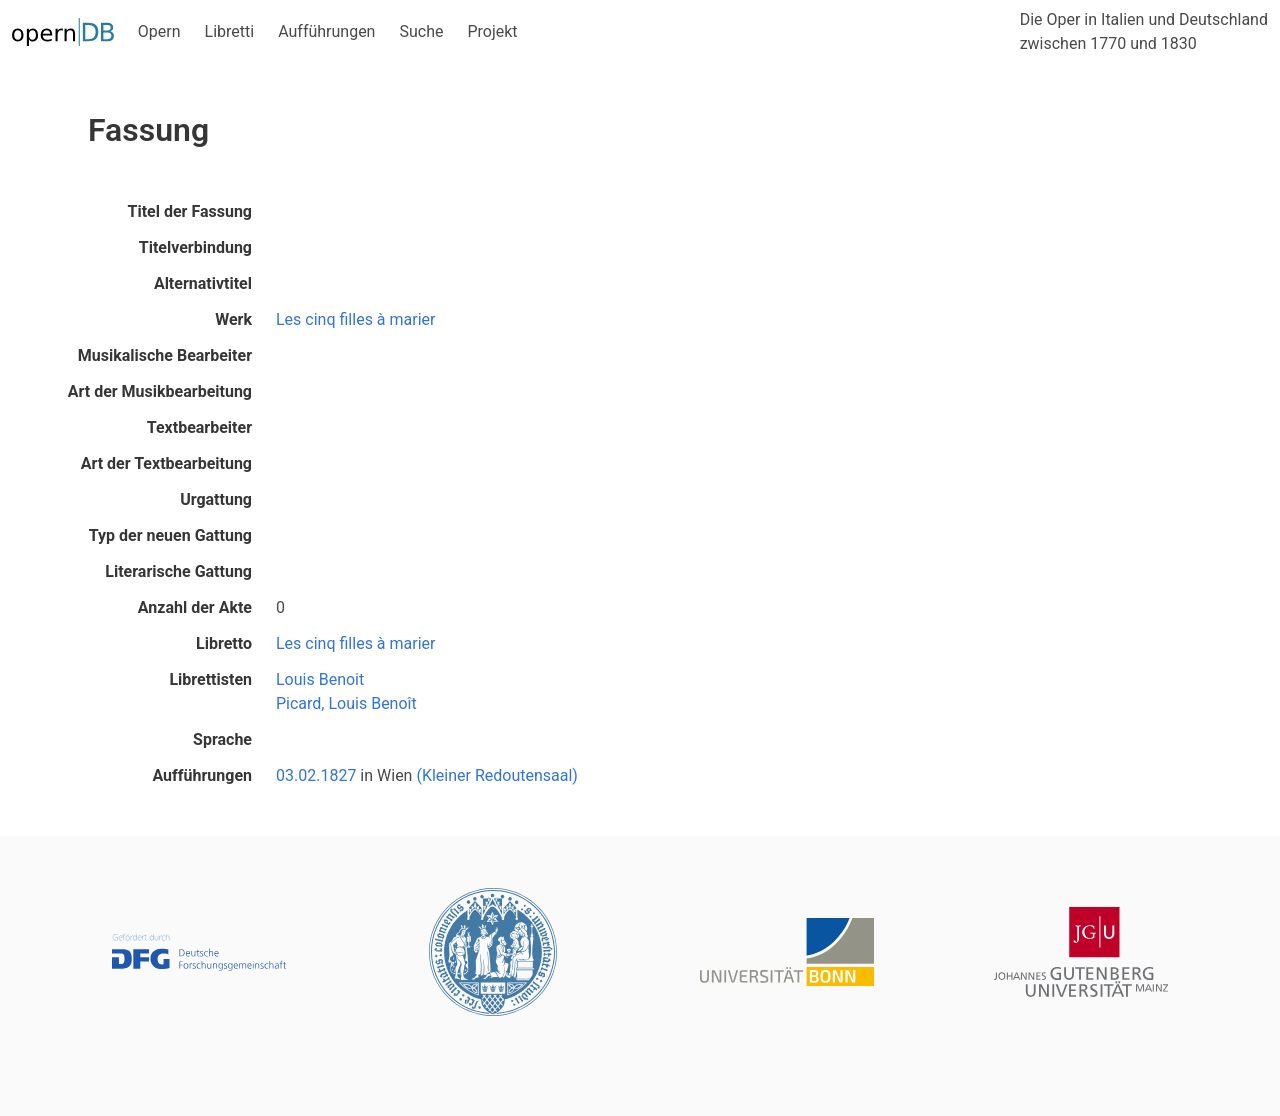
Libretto (224, 643)
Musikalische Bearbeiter (165, 355)
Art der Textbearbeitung (166, 463)
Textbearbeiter (199, 427)
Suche (421, 31)
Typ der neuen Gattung (170, 535)
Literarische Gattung (178, 571)
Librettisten (210, 679)
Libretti (230, 31)
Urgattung (216, 499)
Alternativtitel (203, 283)
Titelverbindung (195, 247)
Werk (233, 319)
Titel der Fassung (190, 211)
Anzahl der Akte (195, 607)
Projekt (492, 31)
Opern (159, 31)
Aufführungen (326, 31)
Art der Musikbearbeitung (160, 391)
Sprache (222, 739)
